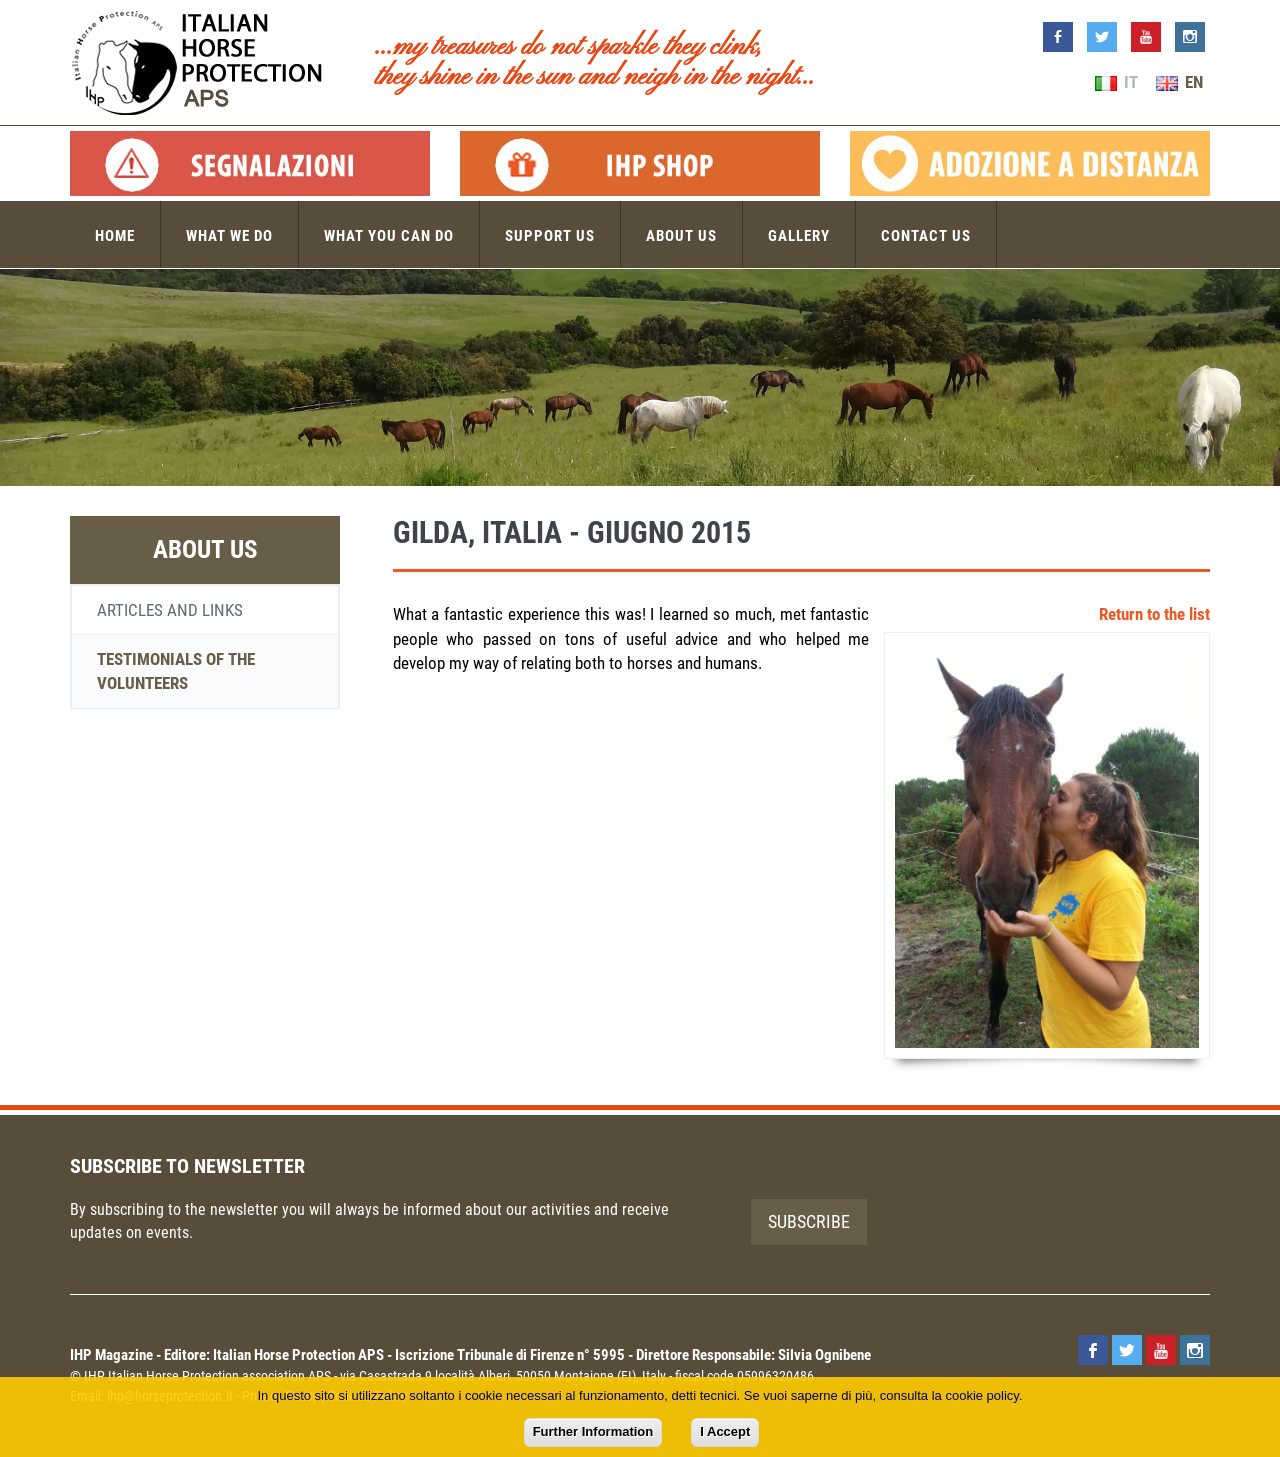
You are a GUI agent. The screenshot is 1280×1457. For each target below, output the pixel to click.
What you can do (389, 236)
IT (1116, 82)
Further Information (593, 1431)
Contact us (926, 236)
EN (1179, 82)
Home (115, 236)
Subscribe (809, 1221)
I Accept (725, 1431)
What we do (229, 236)
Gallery (799, 236)
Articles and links (170, 610)
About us (681, 236)
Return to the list (1154, 614)
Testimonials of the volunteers (176, 671)
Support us (550, 236)
